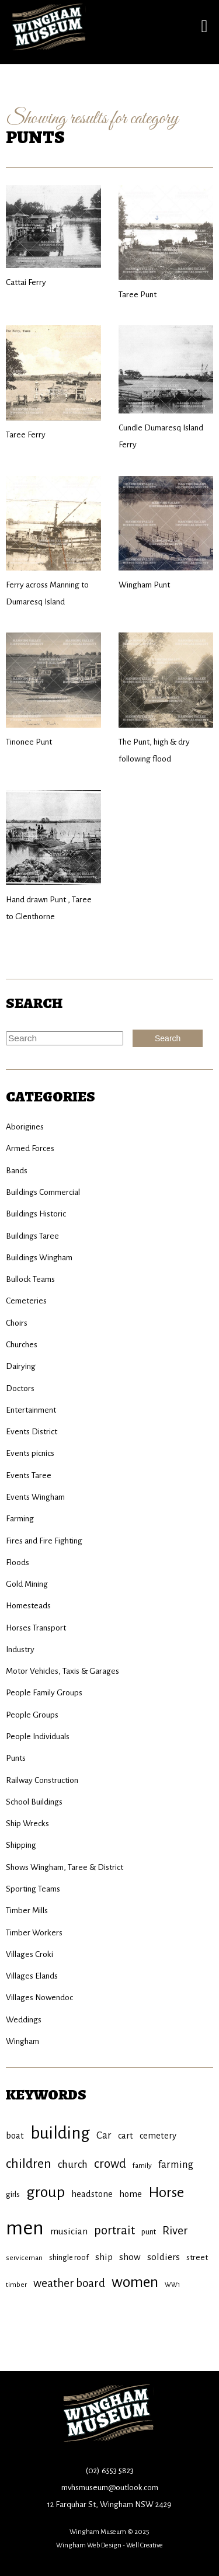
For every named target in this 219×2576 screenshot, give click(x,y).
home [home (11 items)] (130, 2194)
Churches (21, 1344)
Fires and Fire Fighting (44, 1540)
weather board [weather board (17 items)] (69, 2283)
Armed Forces (30, 1148)
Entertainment (31, 1410)
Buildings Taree (32, 1236)
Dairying (21, 1366)
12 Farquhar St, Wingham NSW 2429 (109, 2504)
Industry (20, 1649)
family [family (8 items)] (142, 2165)
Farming (20, 1518)
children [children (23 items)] (28, 2164)
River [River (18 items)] (175, 2230)
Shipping (21, 1845)
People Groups (32, 1715)
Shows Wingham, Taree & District (64, 1867)
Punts (16, 1758)
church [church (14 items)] (73, 2164)
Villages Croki (29, 1954)
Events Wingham (35, 1497)
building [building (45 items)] (60, 2133)
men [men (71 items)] (25, 2227)
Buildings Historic (36, 1213)
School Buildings (34, 1802)
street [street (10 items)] (197, 2257)
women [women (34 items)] (135, 2282)
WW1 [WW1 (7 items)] (172, 2284)
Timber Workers (34, 1932)
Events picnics (30, 1453)
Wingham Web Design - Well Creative (109, 2545)
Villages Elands (32, 1976)
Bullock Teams (30, 1279)
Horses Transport (36, 1628)
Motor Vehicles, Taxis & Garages (62, 1671)
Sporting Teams (33, 1889)
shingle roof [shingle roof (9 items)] (69, 2257)
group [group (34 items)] (45, 2192)
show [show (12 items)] (130, 2257)
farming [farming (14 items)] (175, 2164)
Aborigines (25, 1126)
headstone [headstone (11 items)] (92, 2194)
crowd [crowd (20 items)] (110, 2164)
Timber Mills (27, 1910)
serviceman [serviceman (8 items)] (24, 2258)
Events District (31, 1431)
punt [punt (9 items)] (148, 2231)
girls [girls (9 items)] (13, 2194)
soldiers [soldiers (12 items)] (163, 2257)
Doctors (20, 1388)
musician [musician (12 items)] (69, 2231)
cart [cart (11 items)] (125, 2135)
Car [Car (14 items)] (104, 2135)
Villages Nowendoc (39, 1997)
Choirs (16, 1323)
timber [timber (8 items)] (16, 2284)
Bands (16, 1170)
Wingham (22, 2041)
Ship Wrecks (27, 1823)
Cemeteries (26, 1300)
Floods (17, 1562)
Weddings (23, 2019)
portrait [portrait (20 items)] (114, 2230)
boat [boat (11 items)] (15, 2135)
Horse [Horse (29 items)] (166, 2192)
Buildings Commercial (43, 1192)
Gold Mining (27, 1584)
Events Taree (28, 1475)
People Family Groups (44, 1692)
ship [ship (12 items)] (104, 2257)
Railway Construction (42, 1780)
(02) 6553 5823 (110, 2470)
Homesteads (28, 1605)
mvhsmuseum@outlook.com (109, 2487)
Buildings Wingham (39, 1257)
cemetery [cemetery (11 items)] (158, 2135)
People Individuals (37, 1736)
